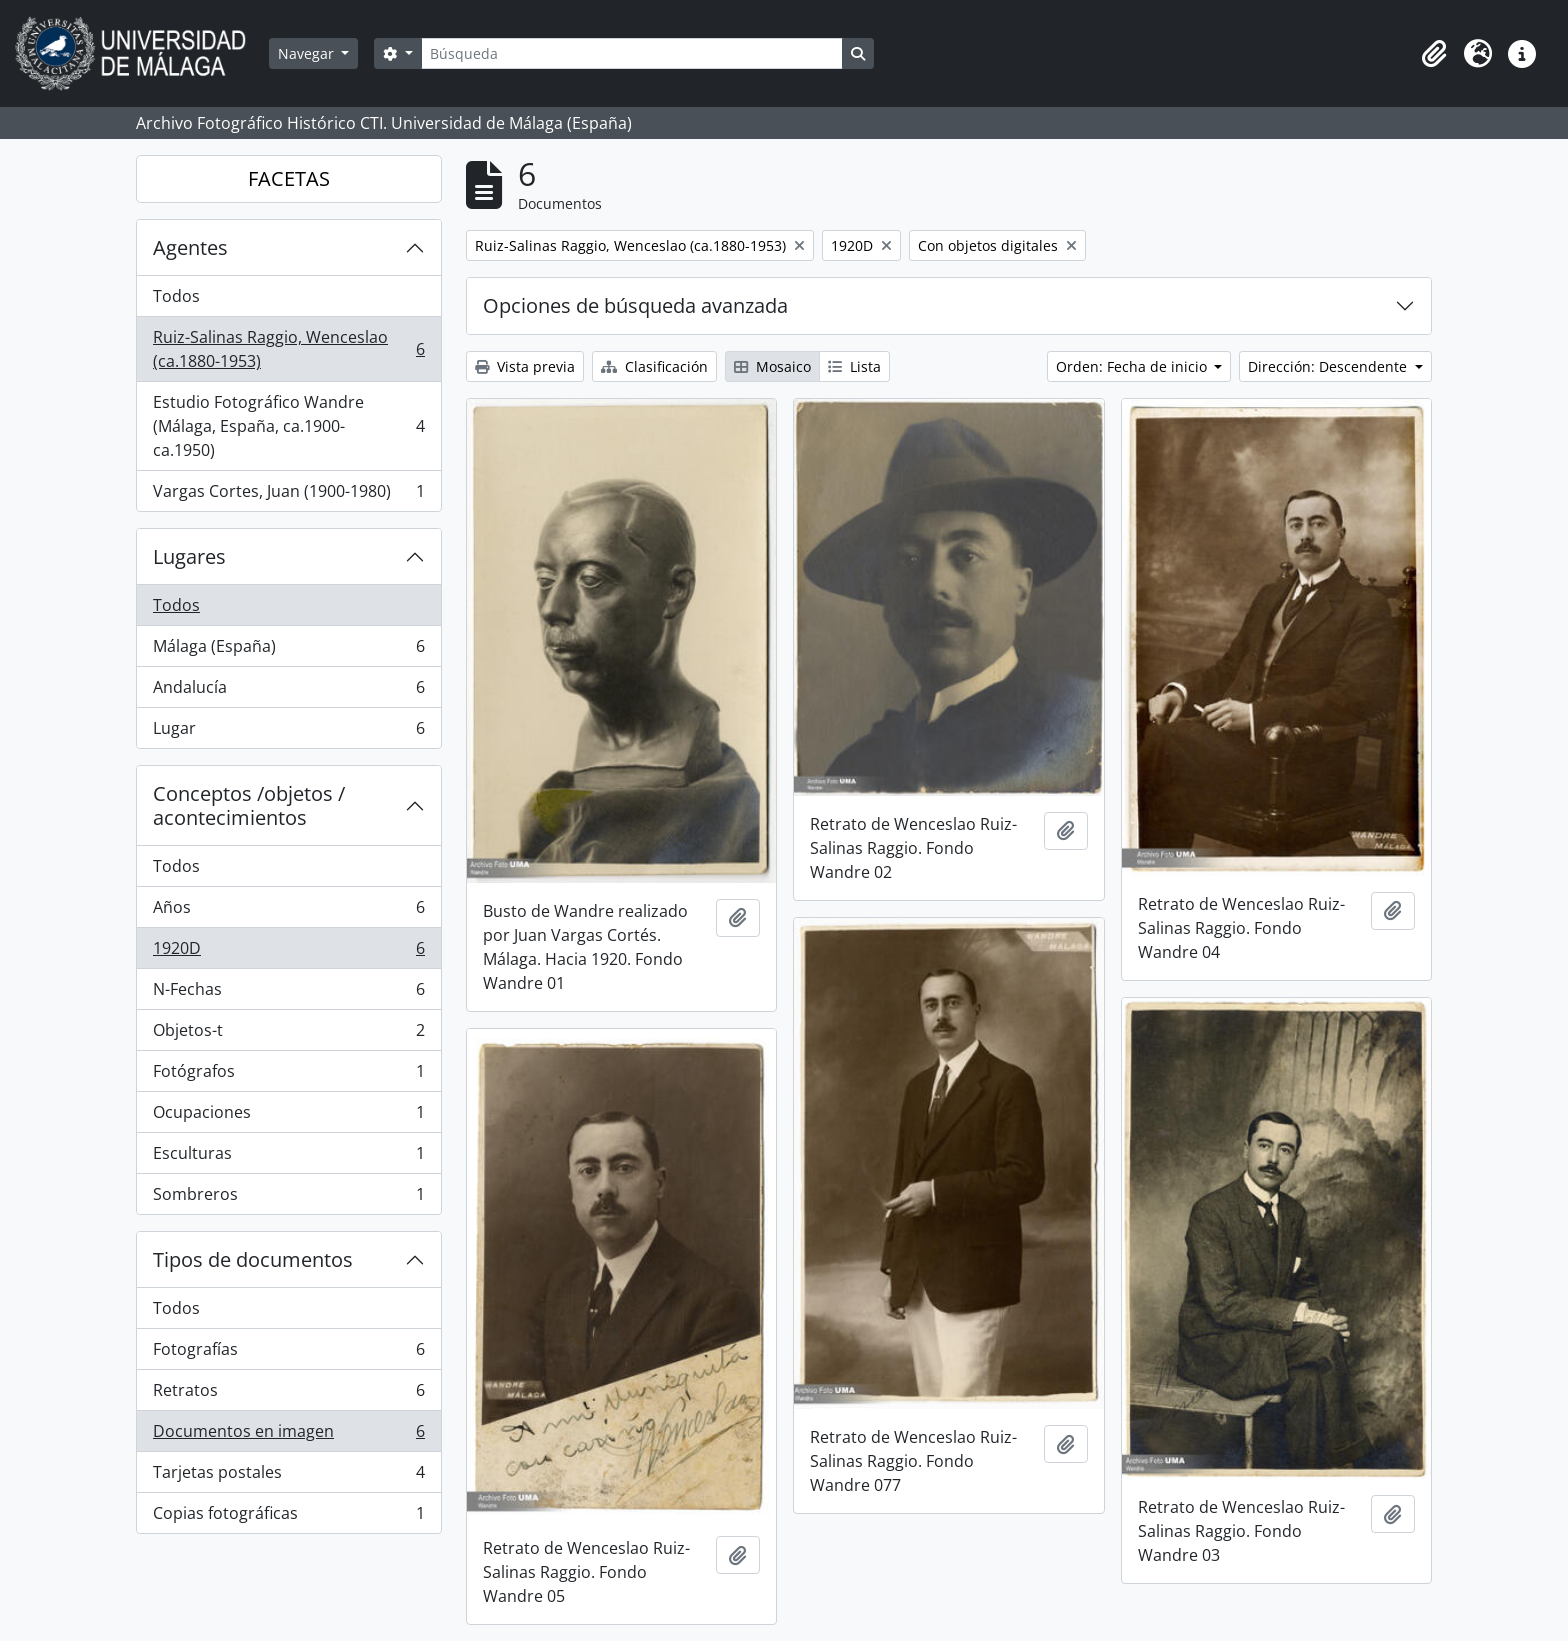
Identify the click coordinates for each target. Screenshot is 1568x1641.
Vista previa (525, 366)
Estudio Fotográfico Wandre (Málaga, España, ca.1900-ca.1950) (288, 426)
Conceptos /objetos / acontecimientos (249, 805)
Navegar (308, 53)
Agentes (190, 247)
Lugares (189, 556)
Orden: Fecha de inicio (1133, 366)
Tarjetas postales (288, 1476)
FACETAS (289, 178)
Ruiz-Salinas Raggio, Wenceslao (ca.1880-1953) (288, 349)
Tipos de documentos (253, 1259)
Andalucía (288, 691)
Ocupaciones (288, 1116)
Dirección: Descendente (1329, 366)
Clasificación (654, 366)
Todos (176, 296)
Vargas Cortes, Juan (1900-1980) (288, 495)
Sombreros (288, 1198)
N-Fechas (288, 993)
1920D (288, 952)
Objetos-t (288, 1034)
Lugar (288, 732)
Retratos (288, 1394)
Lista (854, 366)
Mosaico (772, 366)
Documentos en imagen (288, 1435)
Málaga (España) (288, 650)
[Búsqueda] (632, 53)
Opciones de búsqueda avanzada (635, 305)
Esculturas (288, 1157)
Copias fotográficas (288, 1517)
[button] (1434, 54)
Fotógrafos (288, 1075)
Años (288, 911)
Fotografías (288, 1353)
